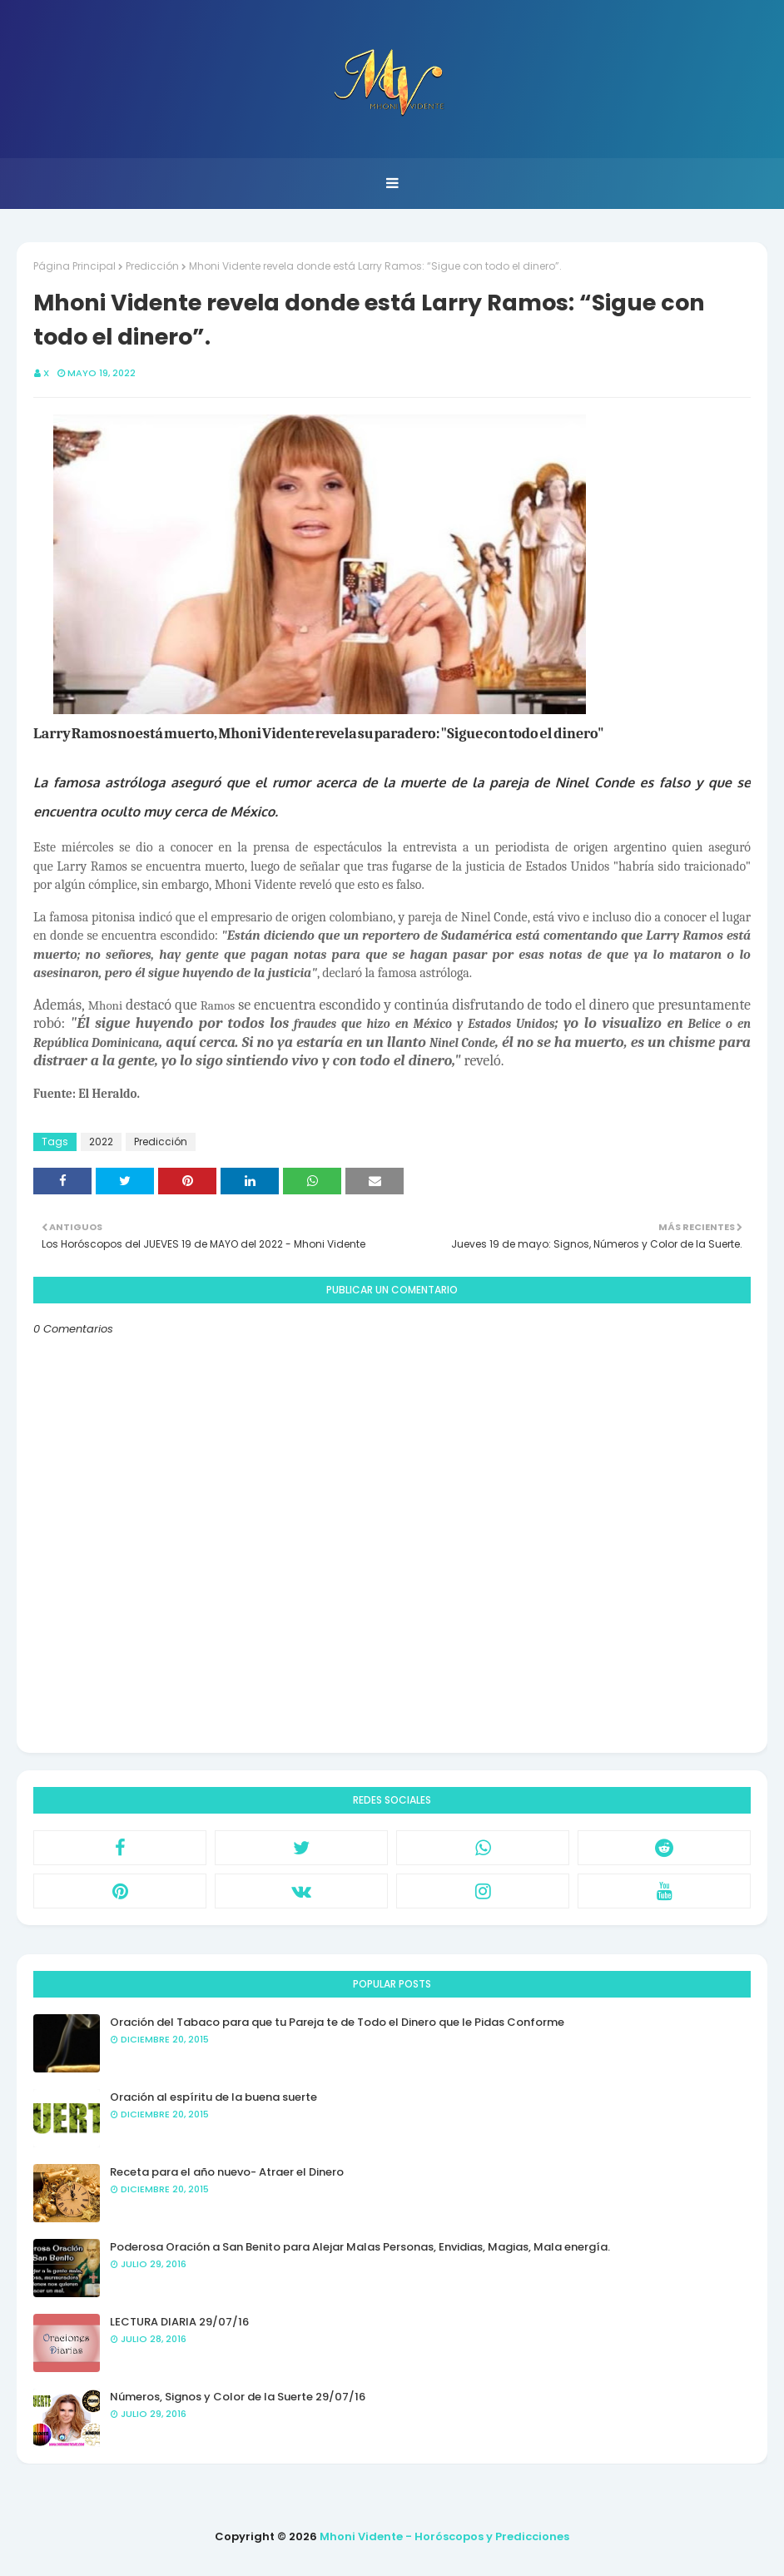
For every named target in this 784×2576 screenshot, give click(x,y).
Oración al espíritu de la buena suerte (213, 2097)
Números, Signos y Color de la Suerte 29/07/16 (237, 2397)
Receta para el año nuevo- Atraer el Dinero (227, 2172)
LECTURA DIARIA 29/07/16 (179, 2322)
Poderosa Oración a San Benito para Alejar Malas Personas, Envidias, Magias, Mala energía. (360, 2247)
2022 (101, 1141)
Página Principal (74, 266)
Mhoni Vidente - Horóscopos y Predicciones (444, 2536)
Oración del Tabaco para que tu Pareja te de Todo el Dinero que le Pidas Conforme (337, 2022)
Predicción (152, 266)
